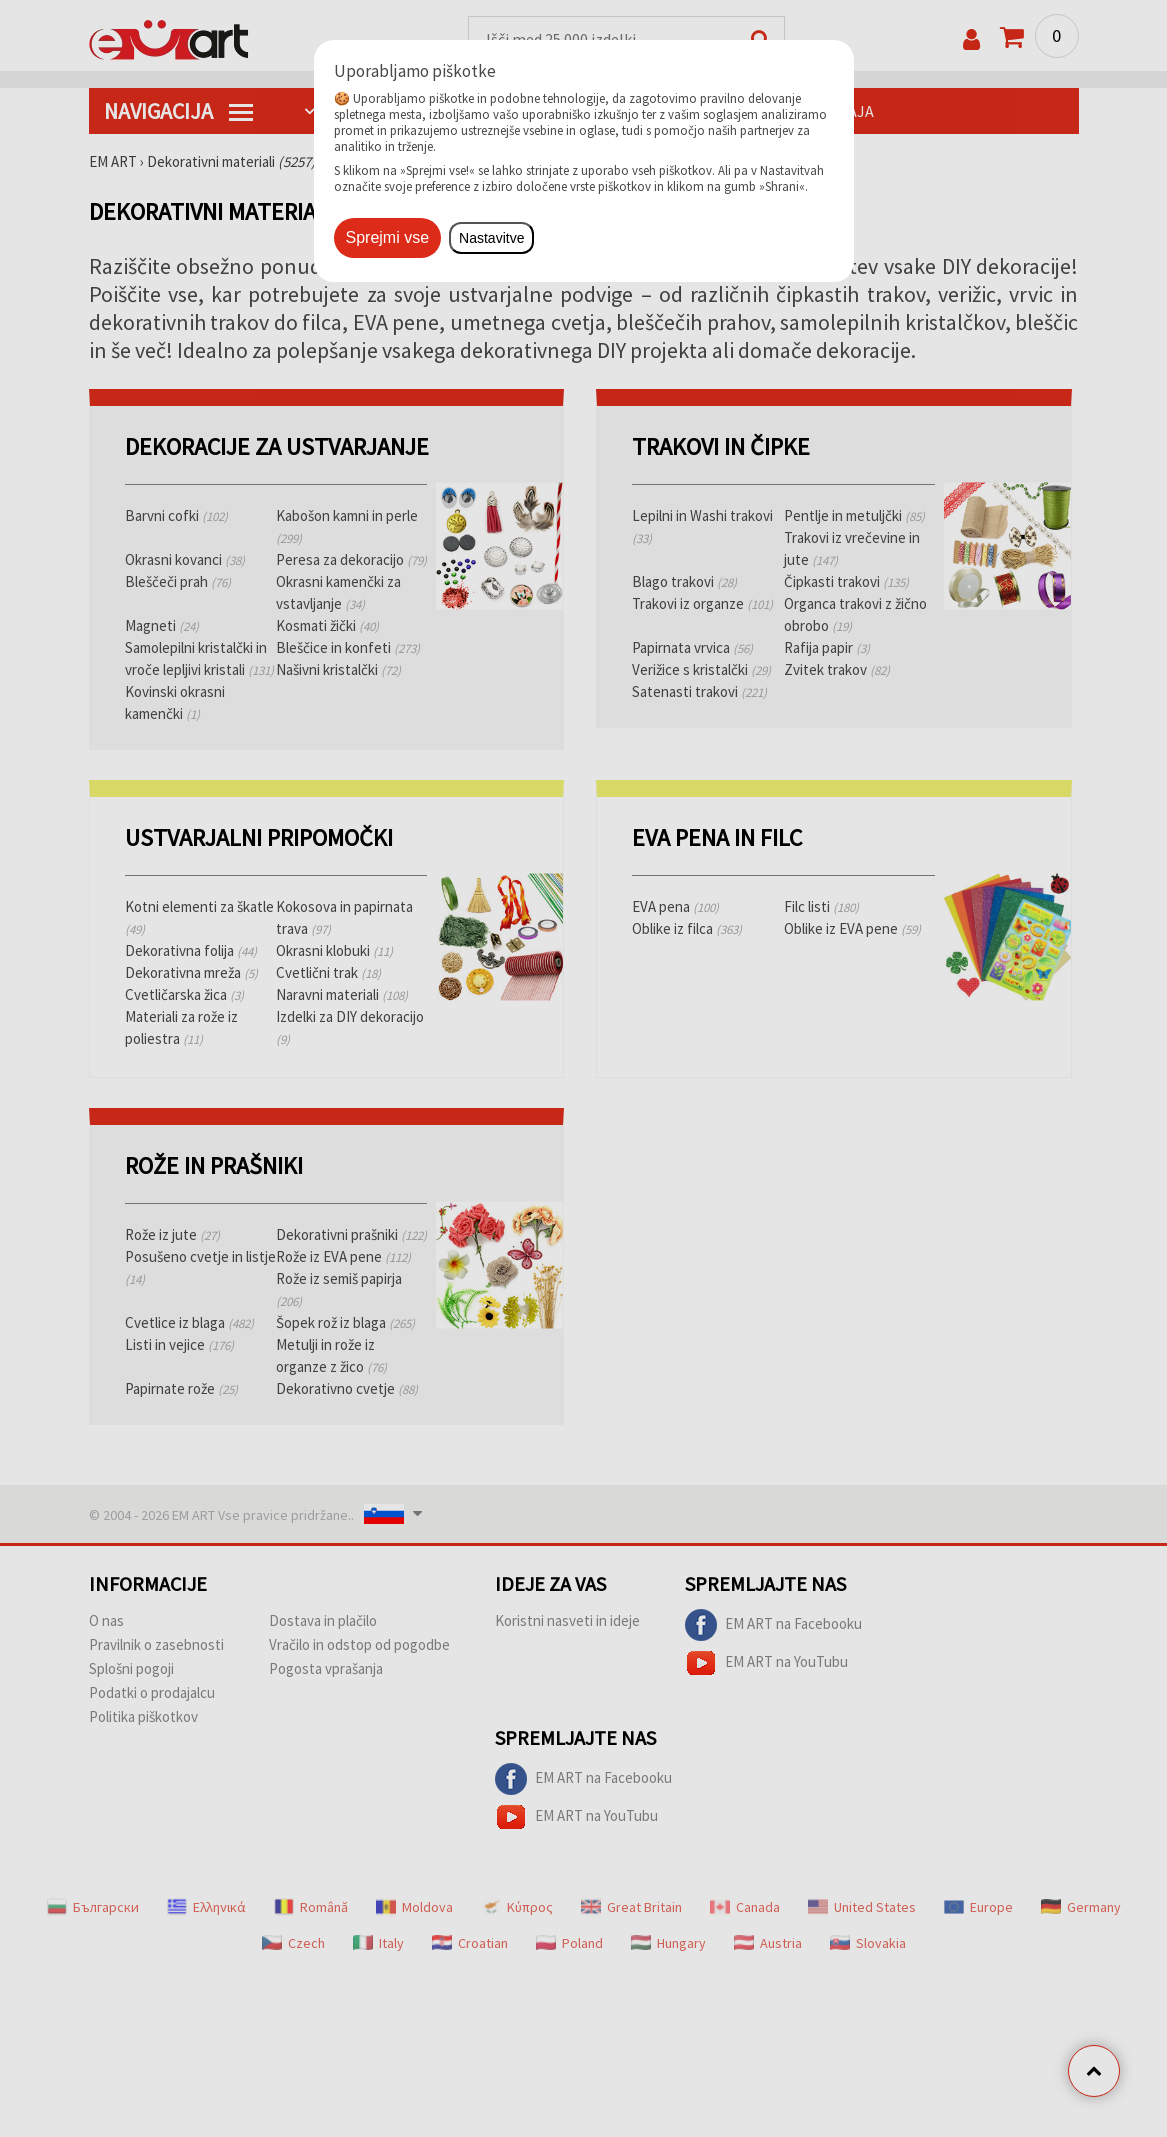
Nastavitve (491, 238)
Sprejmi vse (388, 237)
